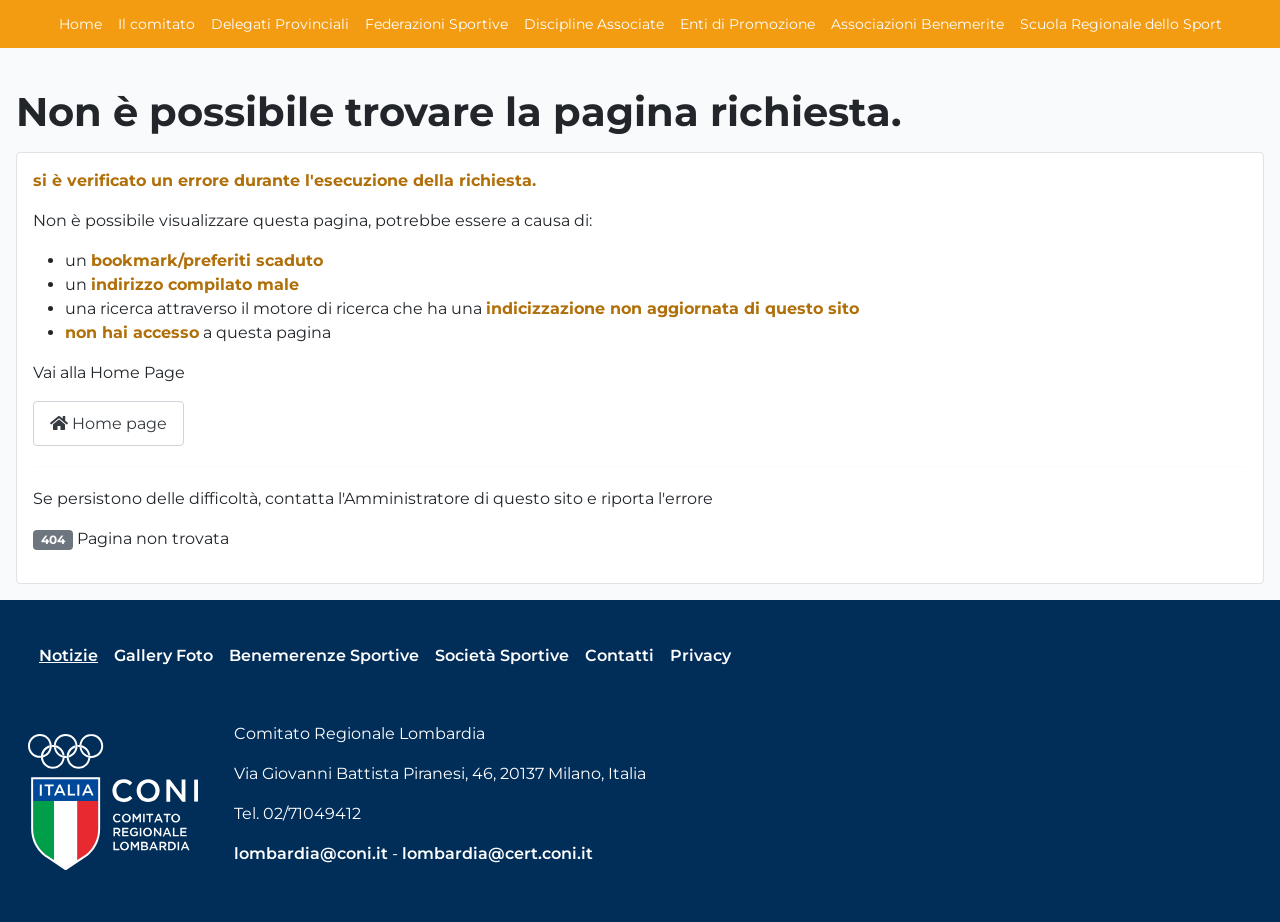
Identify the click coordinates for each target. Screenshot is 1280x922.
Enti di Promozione (747, 24)
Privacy (700, 655)
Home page (108, 423)
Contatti (619, 655)
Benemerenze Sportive (324, 655)
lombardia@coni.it (311, 853)
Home (80, 24)
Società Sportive (502, 655)
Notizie (68, 655)
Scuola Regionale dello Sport (1121, 24)
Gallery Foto (163, 655)
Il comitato (156, 24)
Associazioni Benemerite (917, 24)
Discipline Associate (594, 24)
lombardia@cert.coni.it (497, 853)
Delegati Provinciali (280, 24)
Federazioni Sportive (436, 24)
